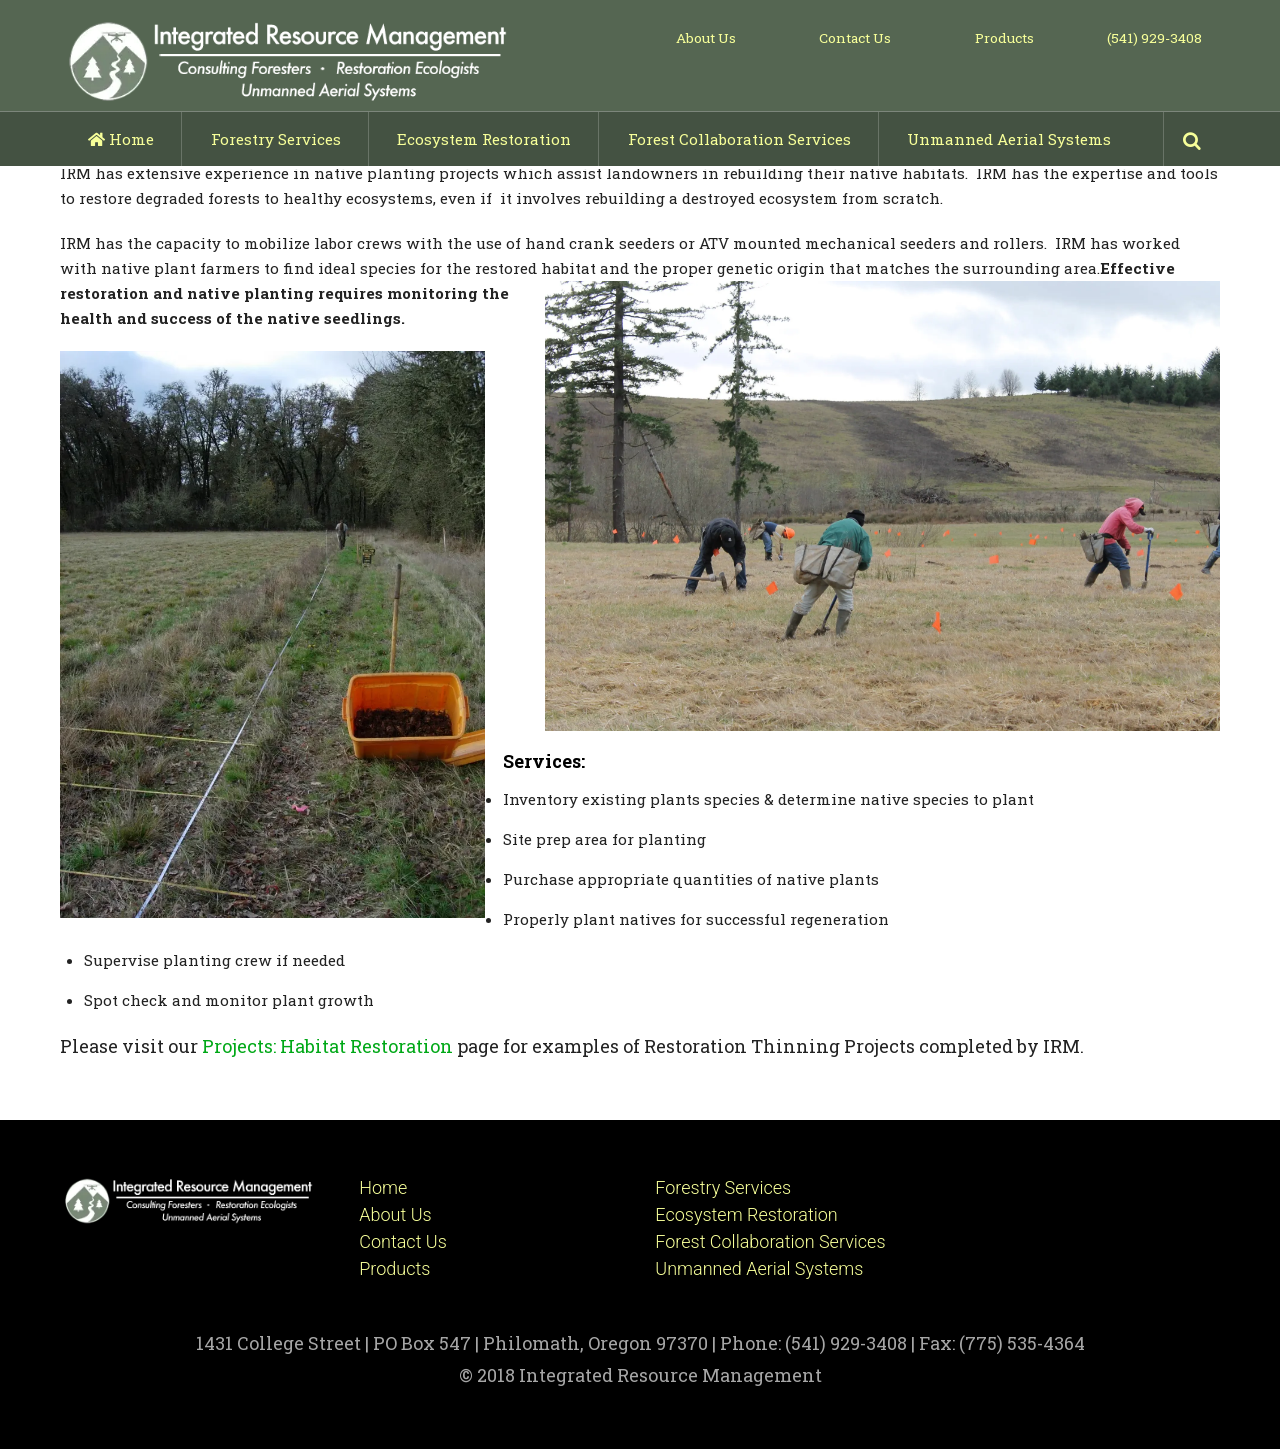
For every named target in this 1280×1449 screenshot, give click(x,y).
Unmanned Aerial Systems (1009, 139)
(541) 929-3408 (1154, 38)
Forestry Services (276, 139)
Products (1004, 38)
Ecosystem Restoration (484, 139)
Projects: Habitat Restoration (327, 1046)
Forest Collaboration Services (739, 139)
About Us (706, 38)
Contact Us (855, 38)
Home (121, 139)
